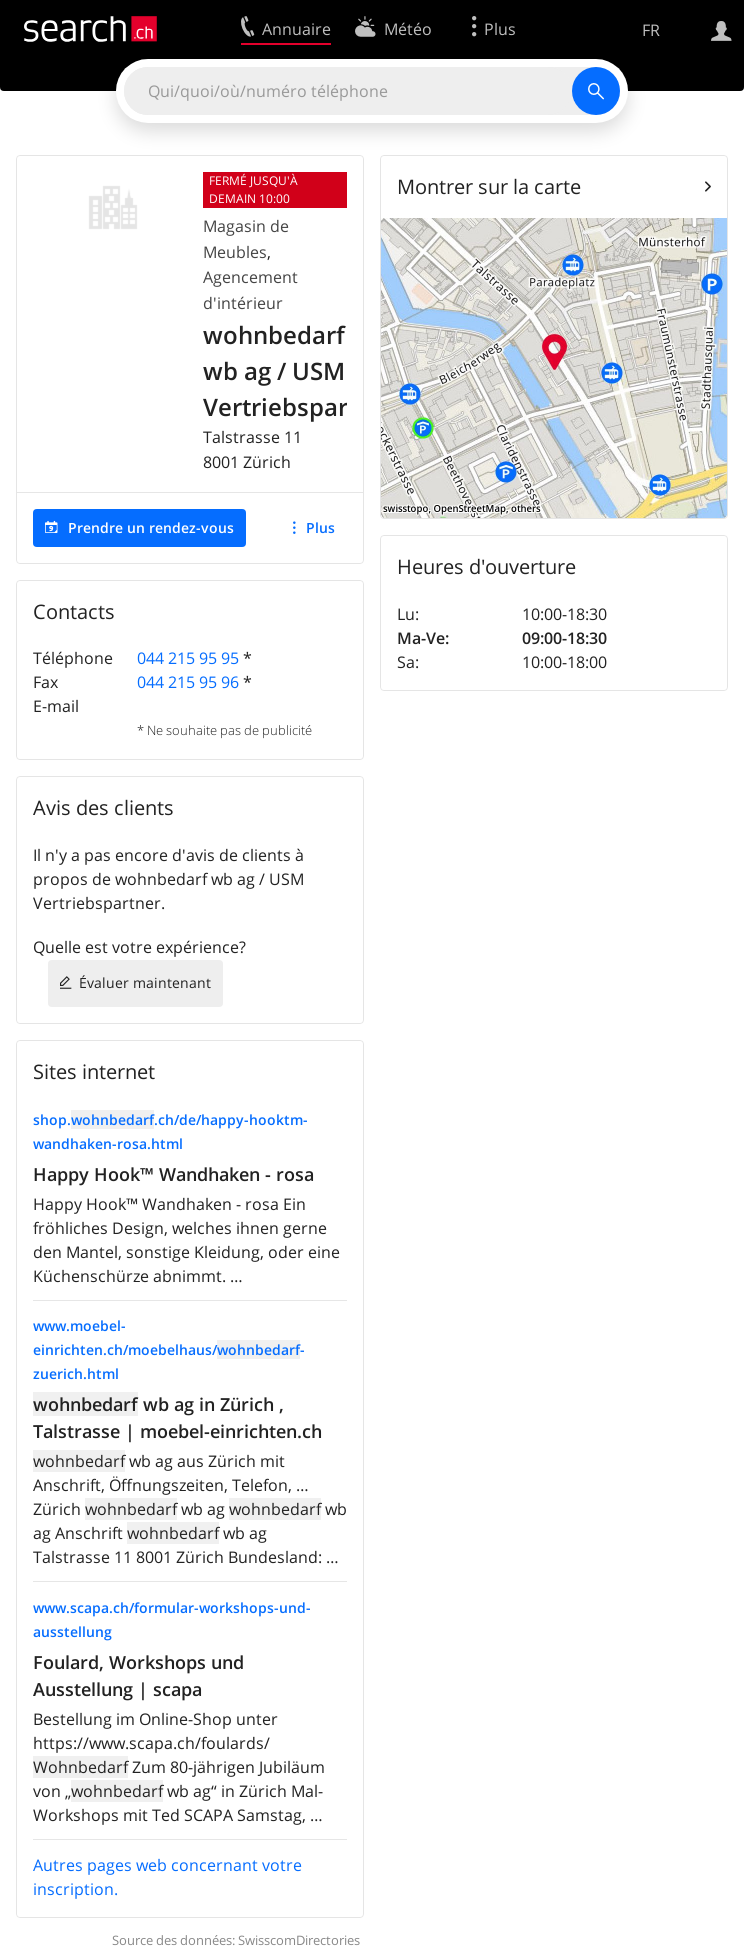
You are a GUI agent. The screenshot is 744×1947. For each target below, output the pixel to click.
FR (651, 30)
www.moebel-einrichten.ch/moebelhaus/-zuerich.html (169, 1349)
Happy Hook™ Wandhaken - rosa (173, 1174)
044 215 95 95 (188, 658)
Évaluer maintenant (145, 982)
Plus (320, 527)
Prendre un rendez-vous (151, 527)
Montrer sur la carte (489, 186)
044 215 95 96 (188, 682)
